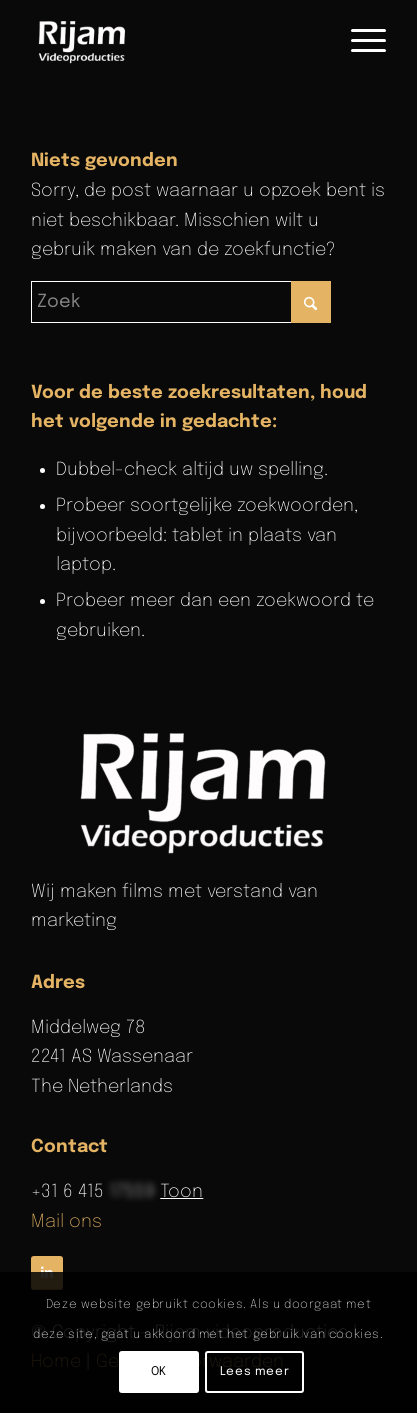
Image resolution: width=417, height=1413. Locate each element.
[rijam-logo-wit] (209, 790)
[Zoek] (181, 302)
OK (159, 1372)
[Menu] (358, 41)
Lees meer (254, 1372)
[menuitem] (358, 41)
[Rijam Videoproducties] (173, 41)
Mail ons (66, 1222)
